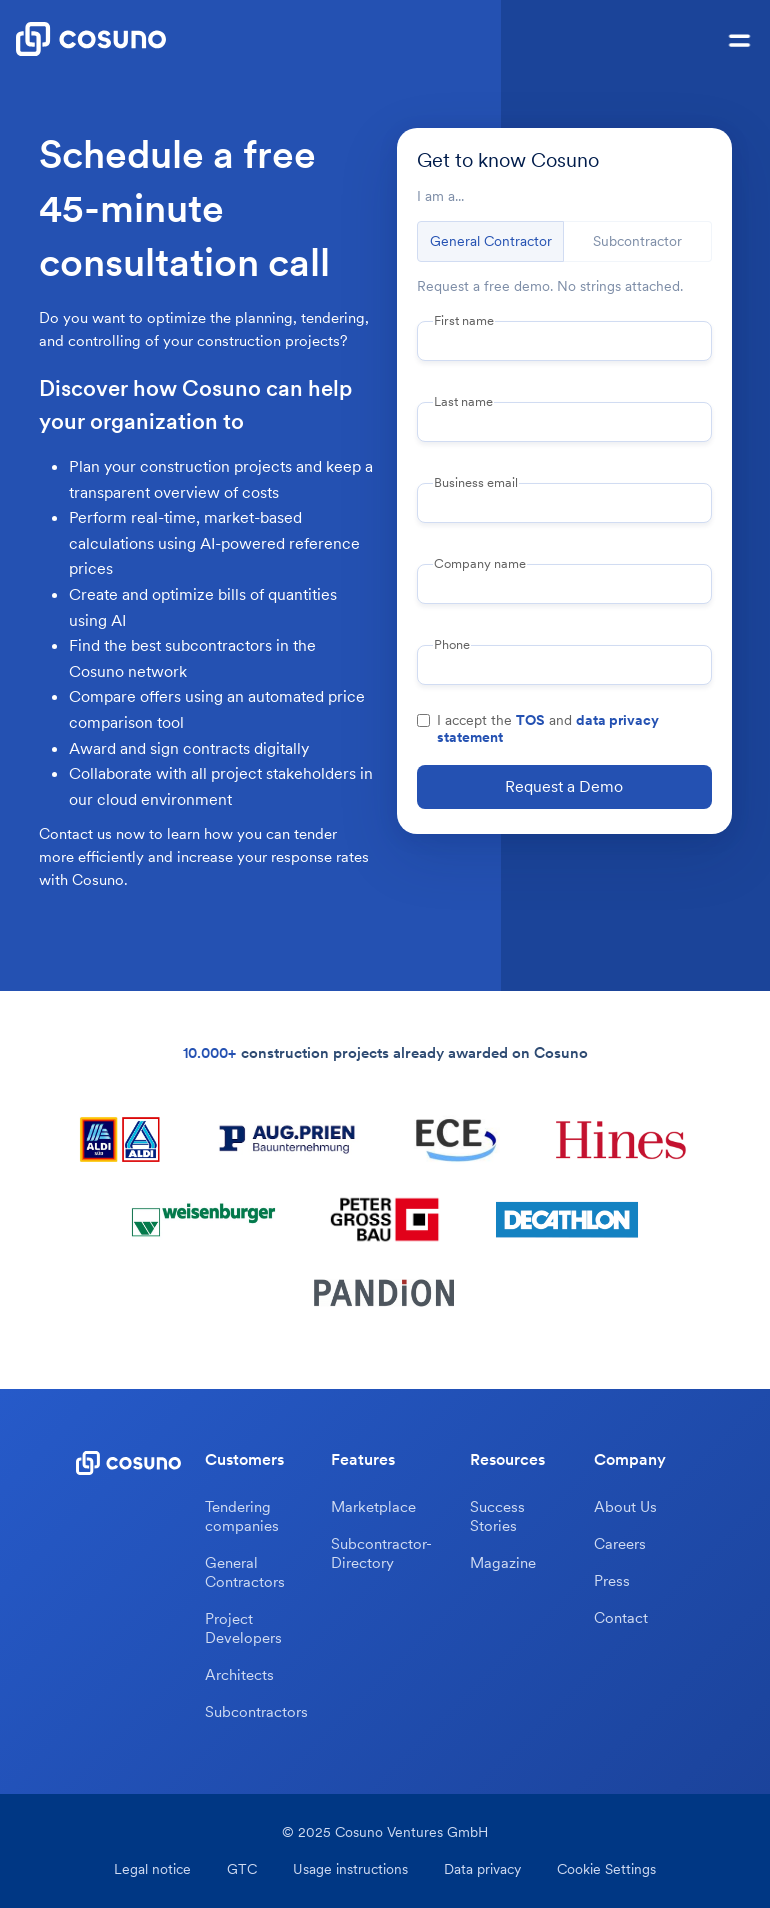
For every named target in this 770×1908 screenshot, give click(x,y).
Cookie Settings (606, 1869)
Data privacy (482, 1869)
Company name (480, 564)
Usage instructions (350, 1869)
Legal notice (152, 1869)
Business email (476, 483)
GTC (242, 1869)
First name (464, 321)
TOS (530, 720)
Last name (463, 402)
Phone (452, 645)
